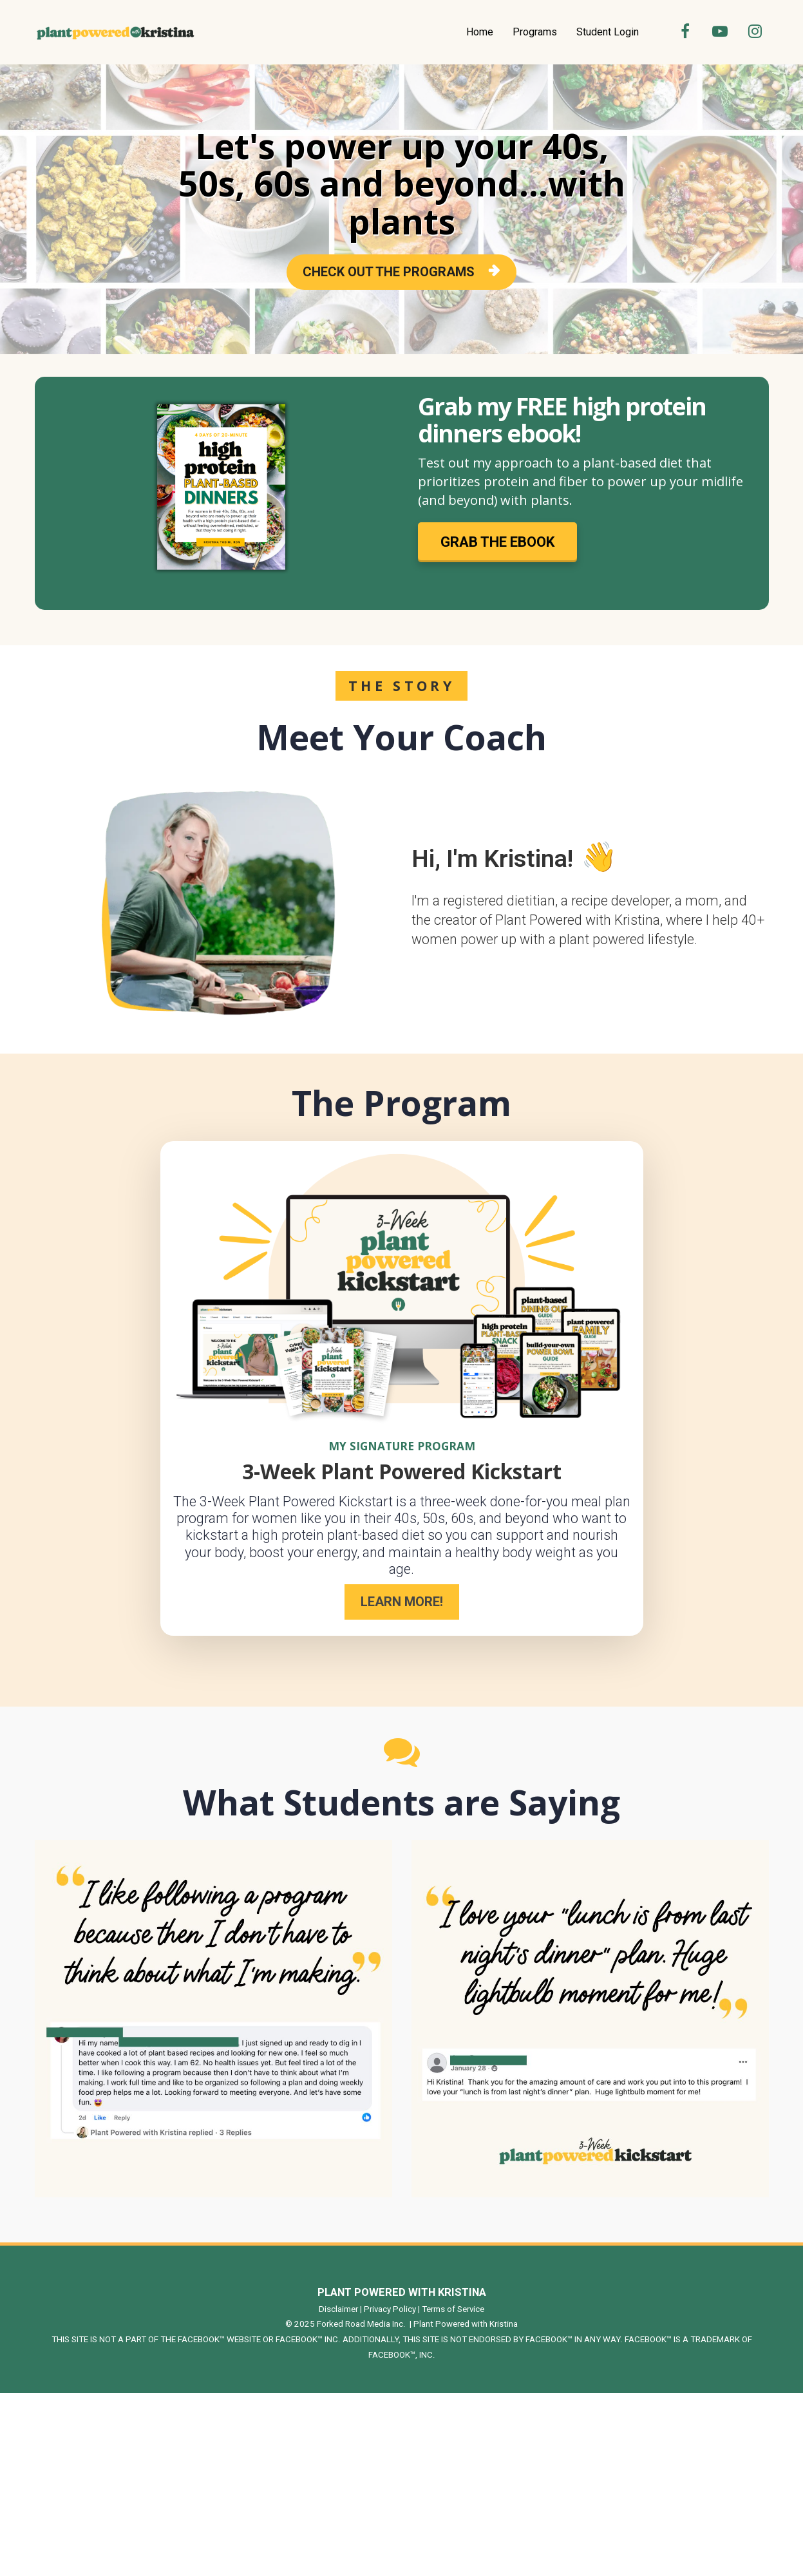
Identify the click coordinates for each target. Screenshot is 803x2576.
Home (479, 32)
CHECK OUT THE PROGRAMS (401, 271)
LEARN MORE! (402, 1601)
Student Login (607, 32)
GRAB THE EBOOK (497, 542)
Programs (535, 32)
